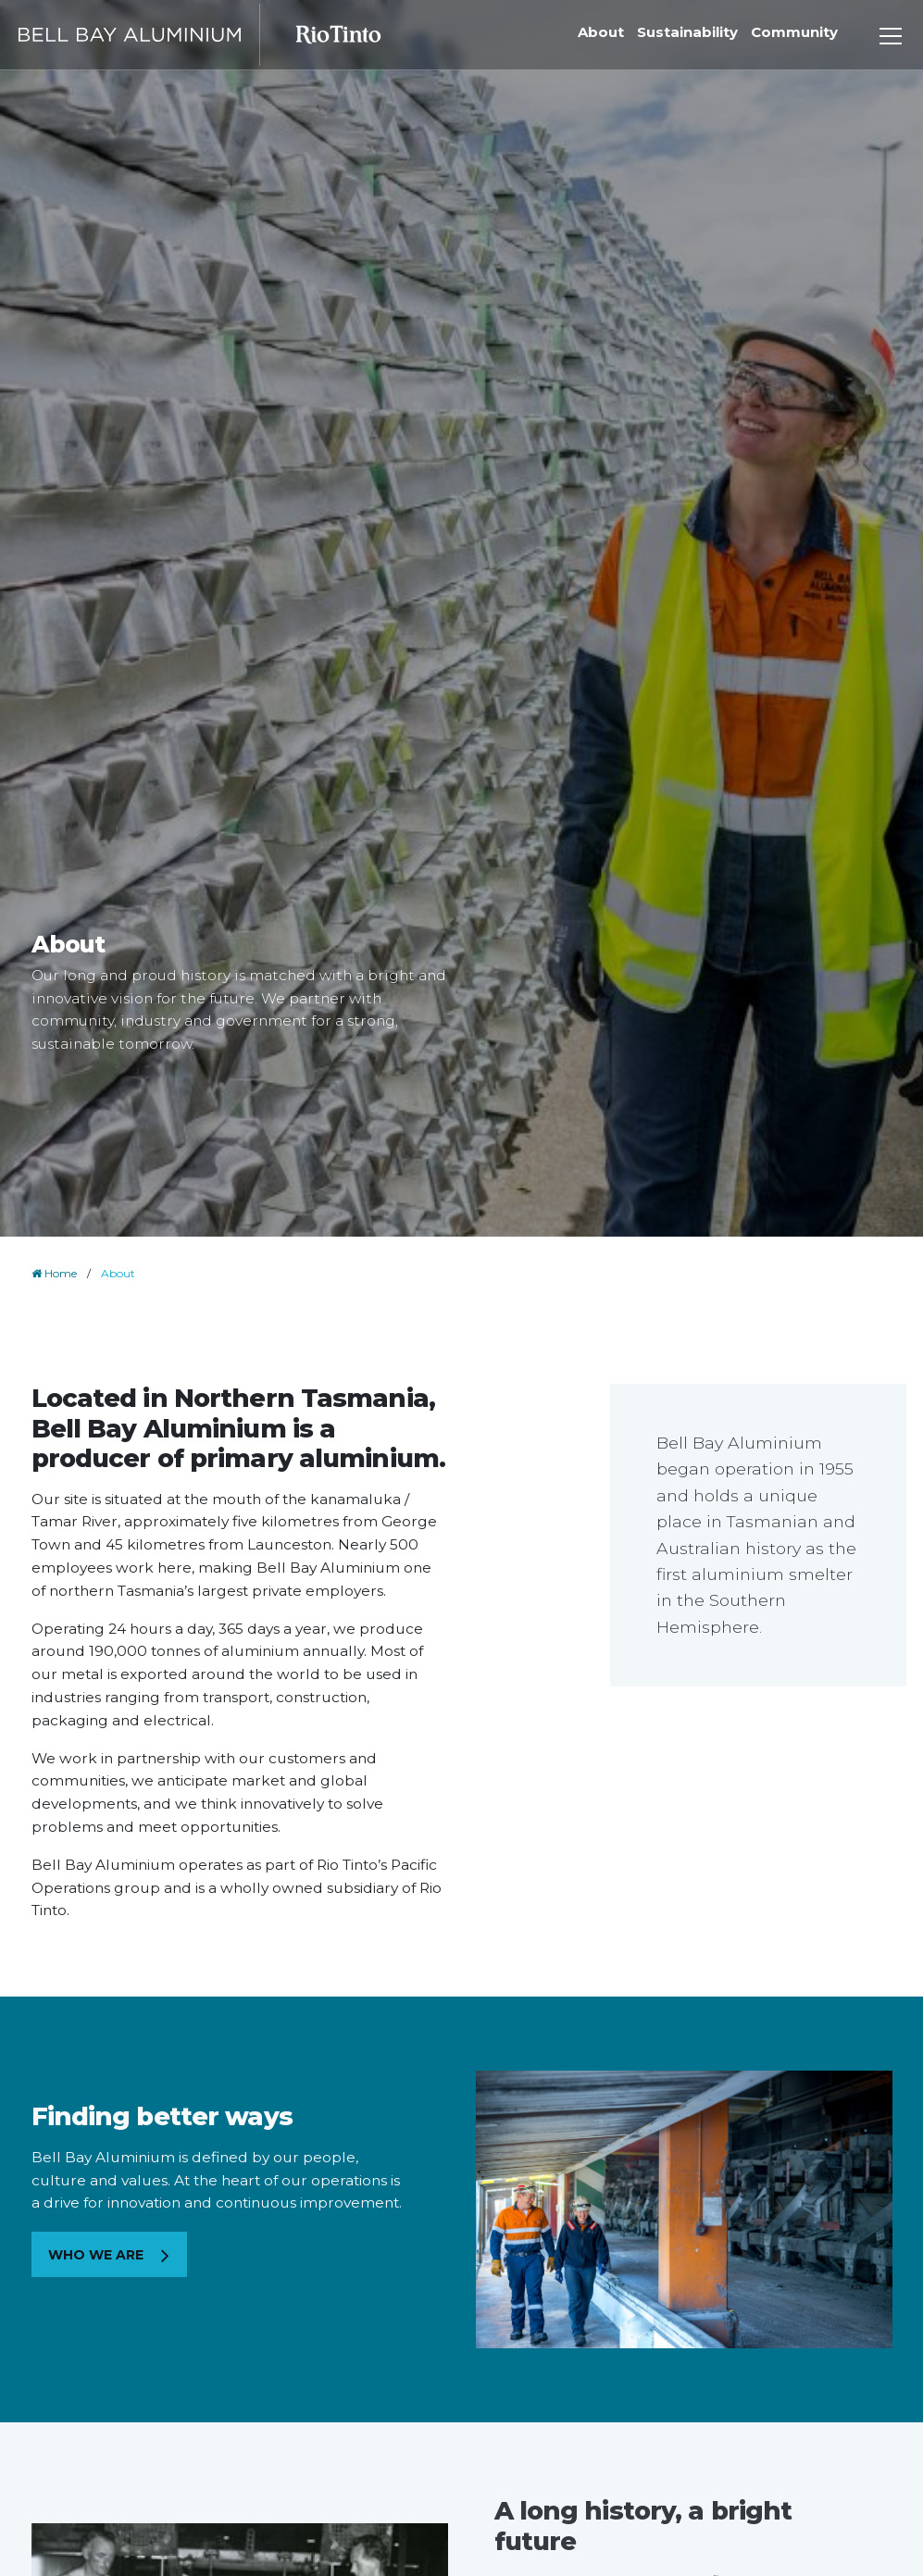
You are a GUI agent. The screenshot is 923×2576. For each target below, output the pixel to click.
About (601, 32)
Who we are (97, 2254)
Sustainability (687, 32)
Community (794, 32)
